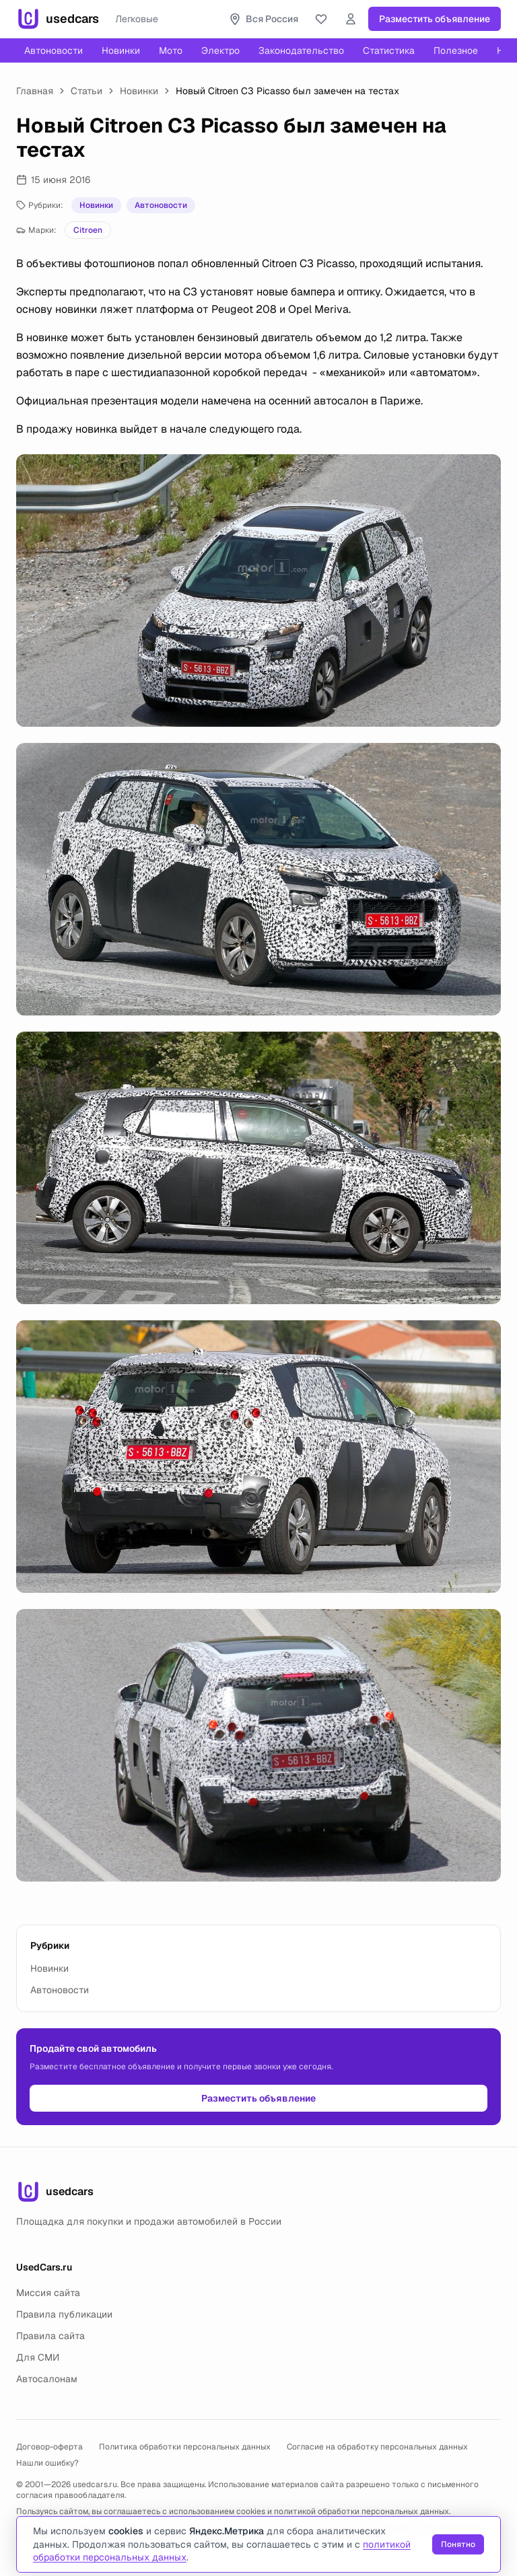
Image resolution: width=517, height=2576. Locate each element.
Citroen (87, 230)
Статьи (86, 91)
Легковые (136, 19)
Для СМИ (37, 2357)
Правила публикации (64, 2314)
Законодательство (301, 50)
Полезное (456, 50)
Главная (34, 91)
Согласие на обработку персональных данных (377, 2446)
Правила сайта (50, 2336)
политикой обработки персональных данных (361, 2511)
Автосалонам (46, 2379)
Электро (220, 50)
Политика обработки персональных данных (185, 2446)
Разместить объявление (434, 19)
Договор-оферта (49, 2446)
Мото (170, 50)
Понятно (458, 2544)
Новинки (121, 50)
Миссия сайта (48, 2293)
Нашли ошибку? (47, 2463)
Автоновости (53, 50)
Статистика (389, 50)
